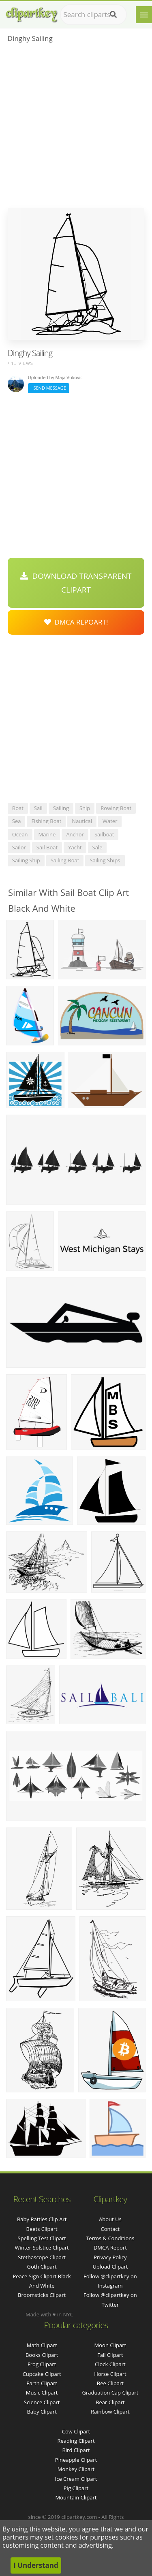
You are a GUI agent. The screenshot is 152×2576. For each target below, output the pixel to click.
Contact (110, 2229)
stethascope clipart (42, 2257)
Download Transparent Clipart (75, 583)
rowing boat (116, 808)
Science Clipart (42, 2402)
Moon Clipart (110, 2345)
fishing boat (46, 821)
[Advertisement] (76, 128)
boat (18, 808)
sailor (19, 847)
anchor (75, 834)
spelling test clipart (42, 2238)
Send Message (48, 388)
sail (38, 808)
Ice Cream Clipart (76, 2478)
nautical (82, 821)
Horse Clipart (110, 2374)
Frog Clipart (42, 2364)
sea (16, 821)
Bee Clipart (110, 2383)
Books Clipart (42, 2354)
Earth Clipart (41, 2383)
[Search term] (93, 14)
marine (47, 834)
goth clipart (42, 2266)
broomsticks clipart (42, 2295)
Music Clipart (42, 2392)
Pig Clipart (76, 2488)
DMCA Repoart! (76, 622)
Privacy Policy (110, 2257)
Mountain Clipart (76, 2497)
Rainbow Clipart (110, 2411)
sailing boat (65, 860)
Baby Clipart (41, 2411)
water (110, 821)
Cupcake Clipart (42, 2374)
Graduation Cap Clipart (110, 2392)
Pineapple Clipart (76, 2459)
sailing (61, 808)
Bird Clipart (76, 2450)
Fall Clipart (110, 2354)
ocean (20, 834)
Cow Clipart (76, 2431)
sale (97, 847)
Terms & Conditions (110, 2238)
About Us (110, 2219)
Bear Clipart (110, 2402)
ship (84, 808)
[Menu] (144, 14)
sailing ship (26, 860)
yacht (74, 847)
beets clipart (42, 2229)
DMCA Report (110, 2247)
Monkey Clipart (76, 2469)
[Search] (113, 14)
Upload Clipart (110, 2266)
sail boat (47, 847)
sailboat (104, 834)
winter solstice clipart (42, 2247)
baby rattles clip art (41, 2219)
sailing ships (105, 860)
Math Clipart (42, 2345)
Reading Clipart (75, 2440)
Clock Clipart (110, 2364)
